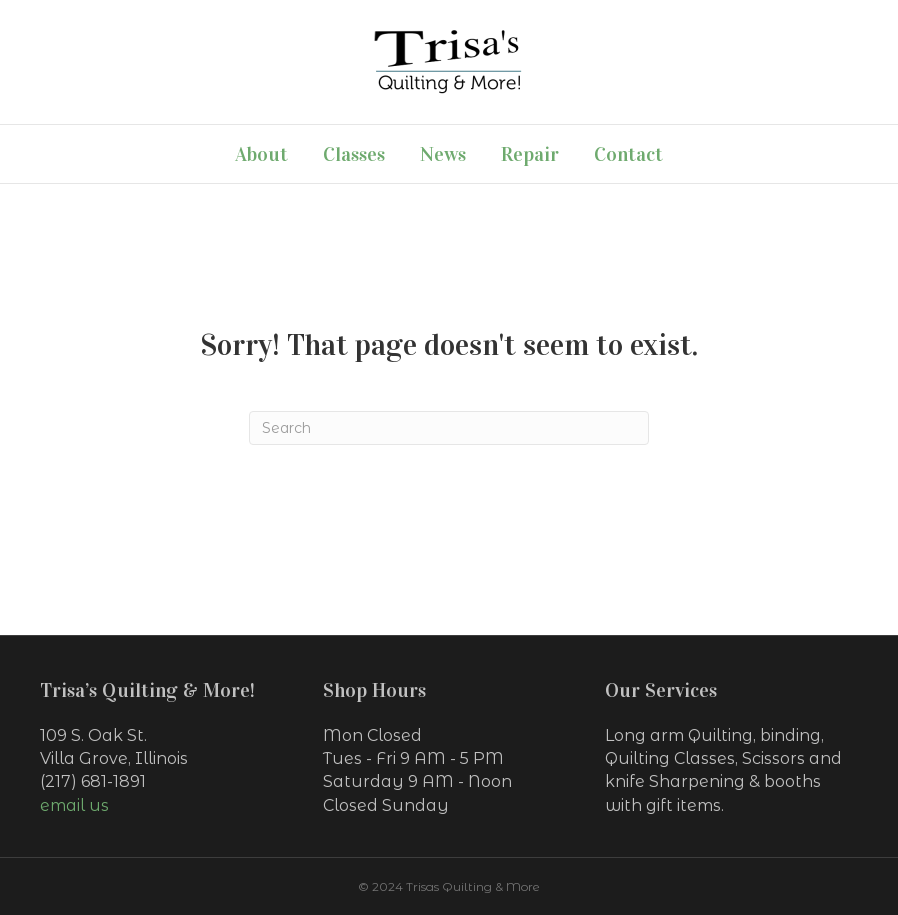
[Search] (449, 428)
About (261, 154)
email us (74, 805)
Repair (530, 154)
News (443, 154)
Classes (354, 154)
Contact (628, 154)
